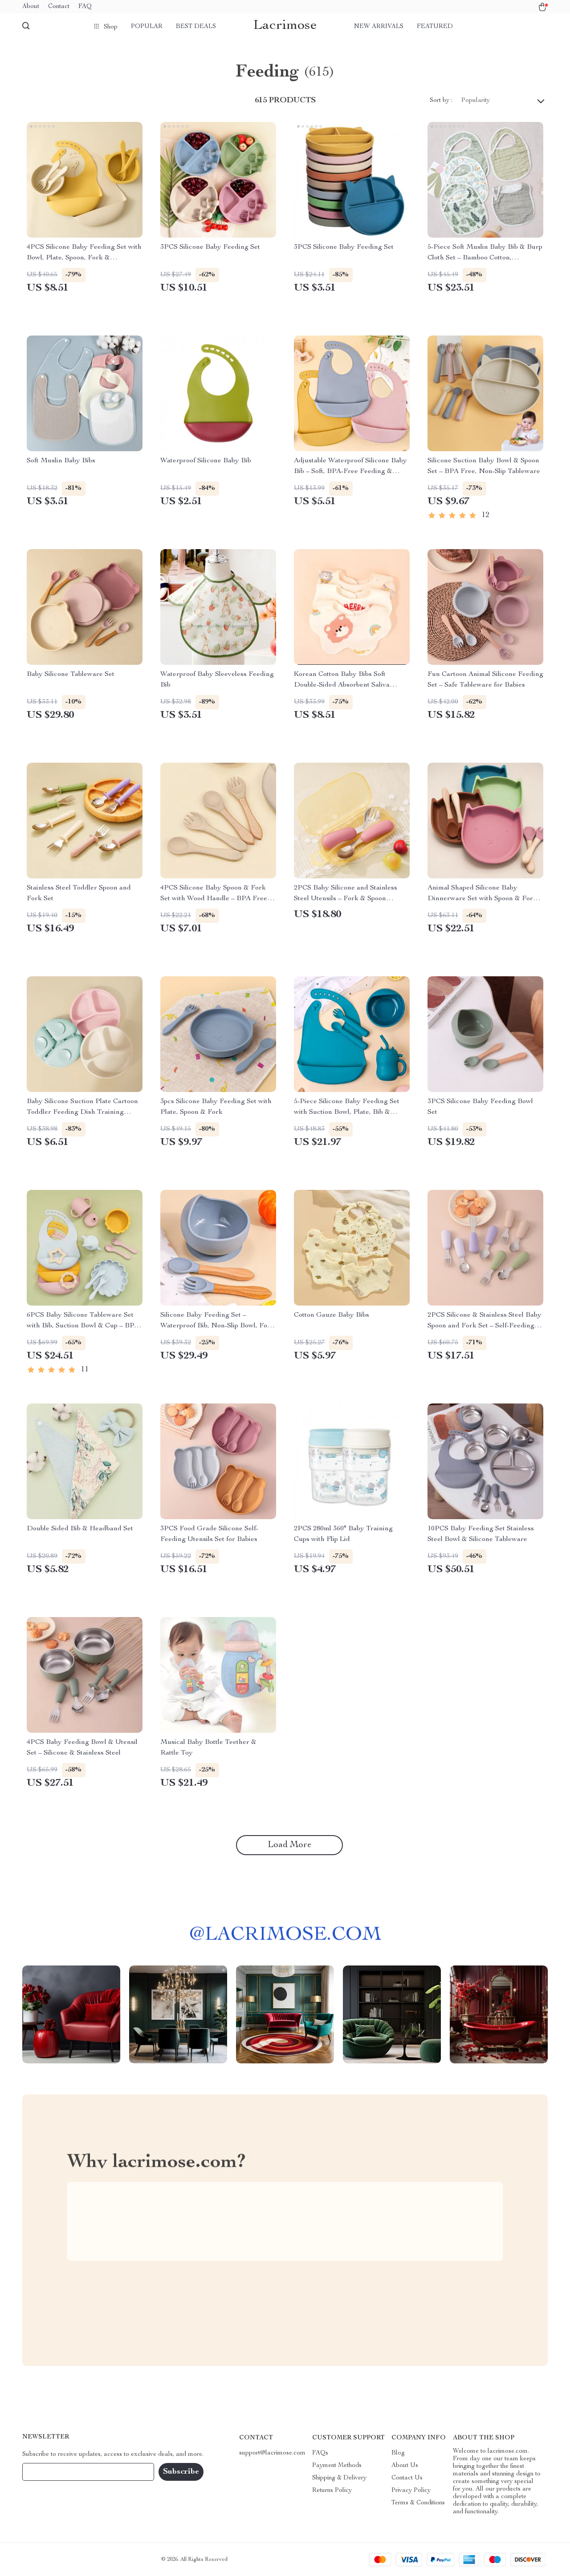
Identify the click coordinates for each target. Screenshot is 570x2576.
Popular (147, 27)
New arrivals (378, 27)
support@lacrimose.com (272, 2453)
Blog (398, 2453)
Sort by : (441, 100)
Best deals (196, 27)
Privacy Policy (411, 2490)
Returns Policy (332, 2490)
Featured (435, 27)
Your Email (46, 2472)
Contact (58, 7)
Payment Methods (337, 2466)
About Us (404, 2466)
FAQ (85, 7)
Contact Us (407, 2478)
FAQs (320, 2453)
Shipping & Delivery (339, 2478)
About (30, 7)
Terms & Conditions (418, 2503)
